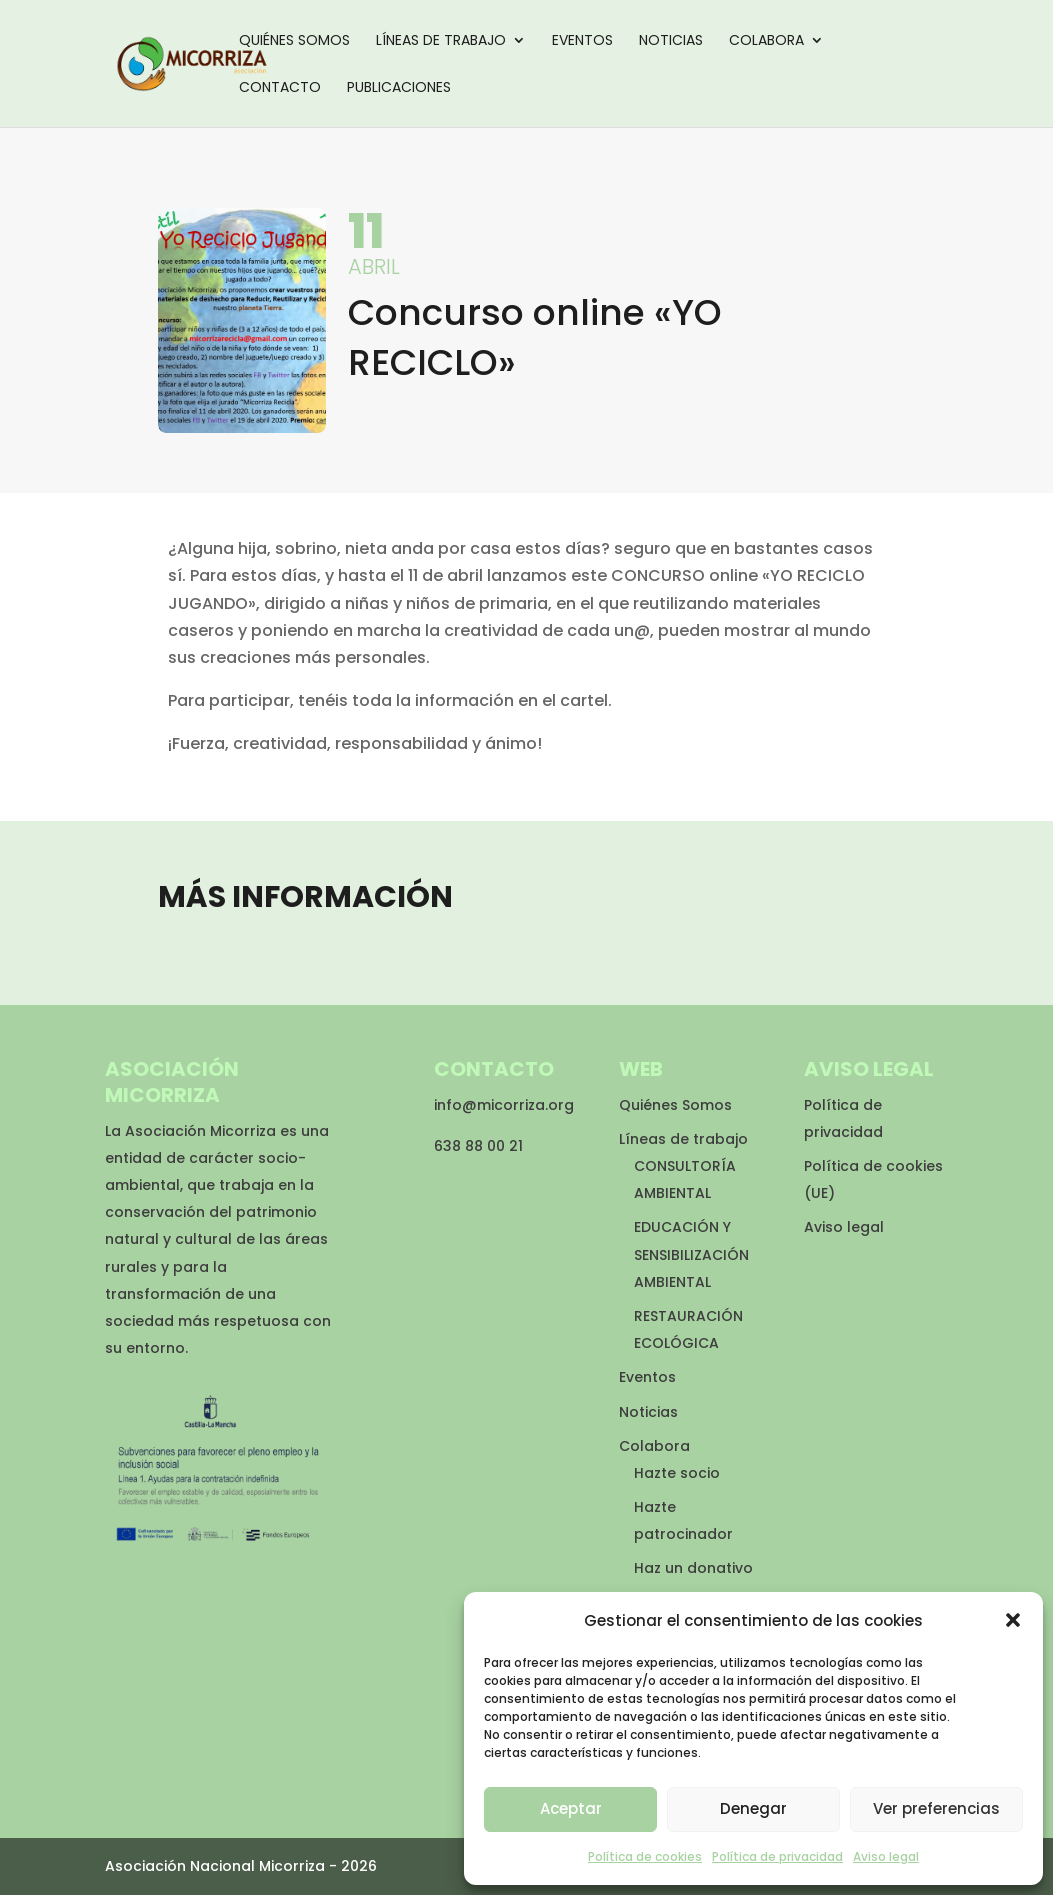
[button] (1013, 1620)
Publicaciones (399, 88)
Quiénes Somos (294, 41)
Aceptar (571, 1808)
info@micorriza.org (504, 1105)
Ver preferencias (936, 1808)
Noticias (671, 41)
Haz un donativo (693, 1568)
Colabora (766, 41)
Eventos (582, 41)
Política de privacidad (777, 1856)
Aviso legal (886, 1856)
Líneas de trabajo (441, 41)
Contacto (280, 88)
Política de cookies (645, 1856)
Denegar (753, 1808)
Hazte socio (677, 1473)
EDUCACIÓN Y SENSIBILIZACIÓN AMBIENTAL (691, 1254)
